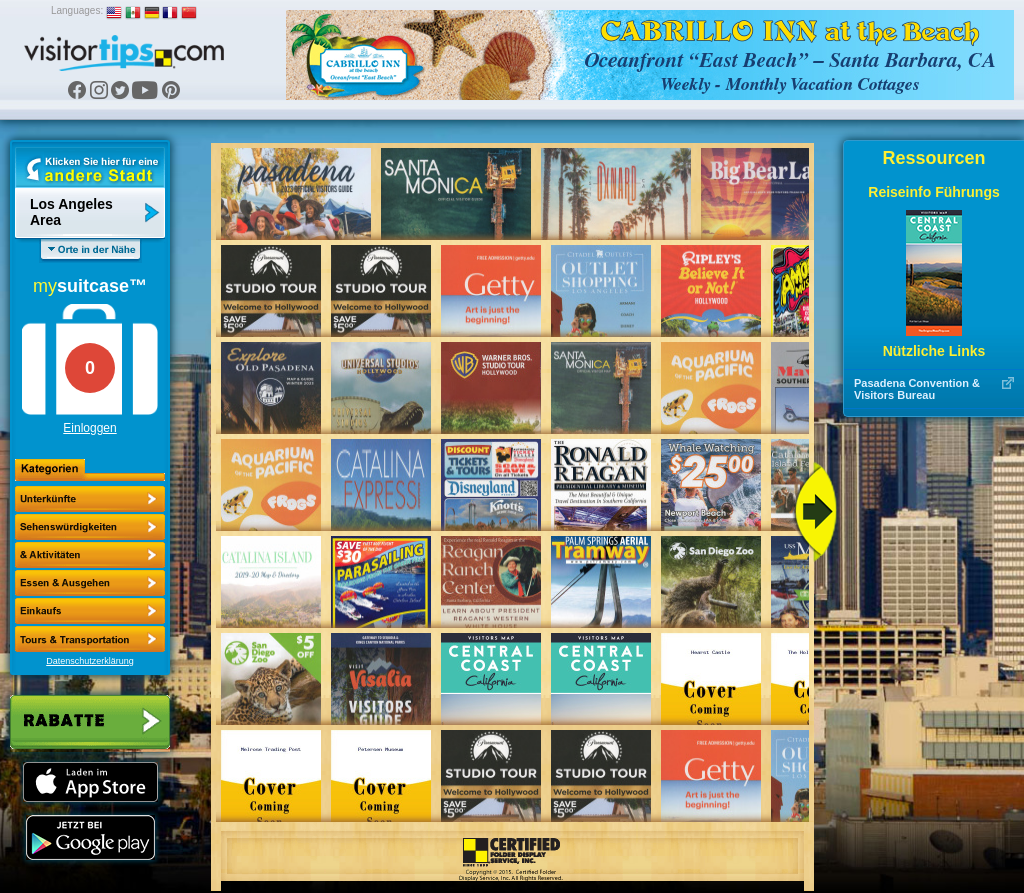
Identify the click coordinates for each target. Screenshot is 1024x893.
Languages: (77, 10)
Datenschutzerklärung (90, 661)
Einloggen (89, 428)
